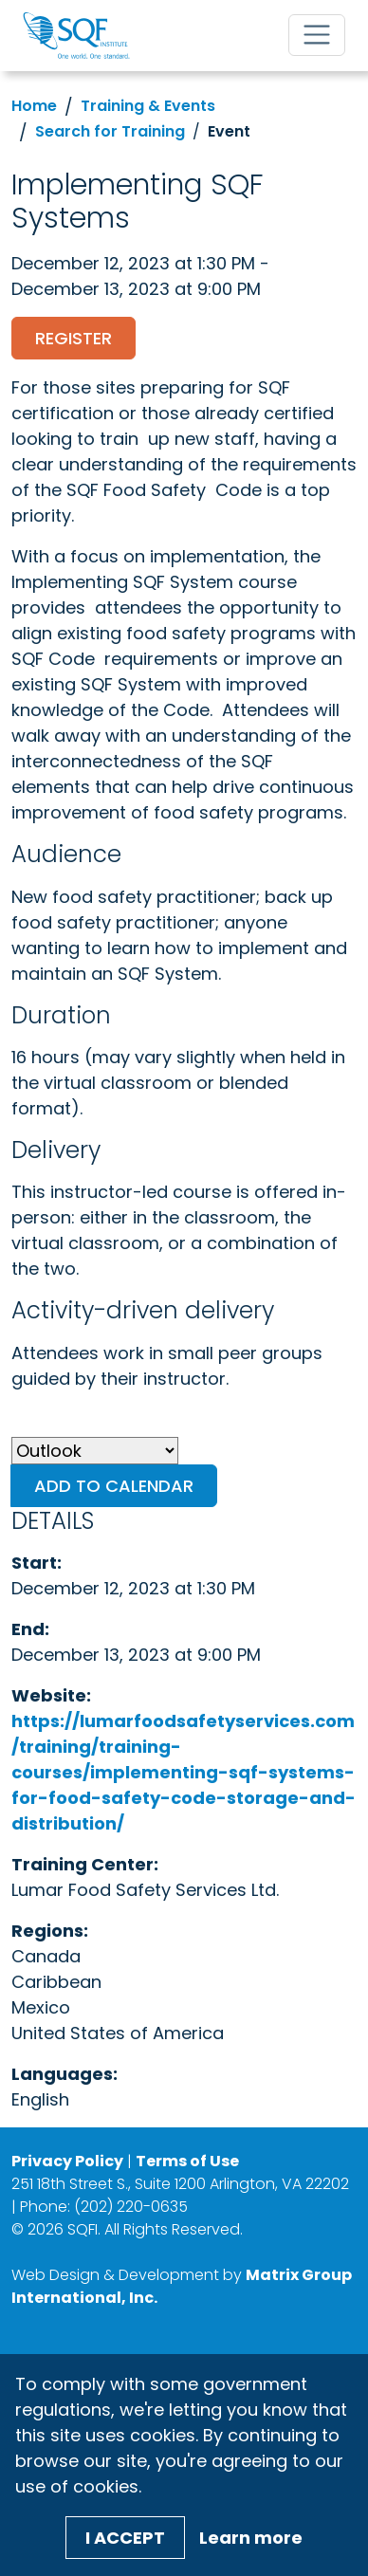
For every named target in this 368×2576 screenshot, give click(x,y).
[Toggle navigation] (316, 35)
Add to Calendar (113, 1486)
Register (73, 338)
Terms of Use (187, 2161)
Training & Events (148, 106)
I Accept (125, 2537)
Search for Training (110, 131)
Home (34, 106)
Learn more (251, 2537)
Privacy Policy (67, 2161)
